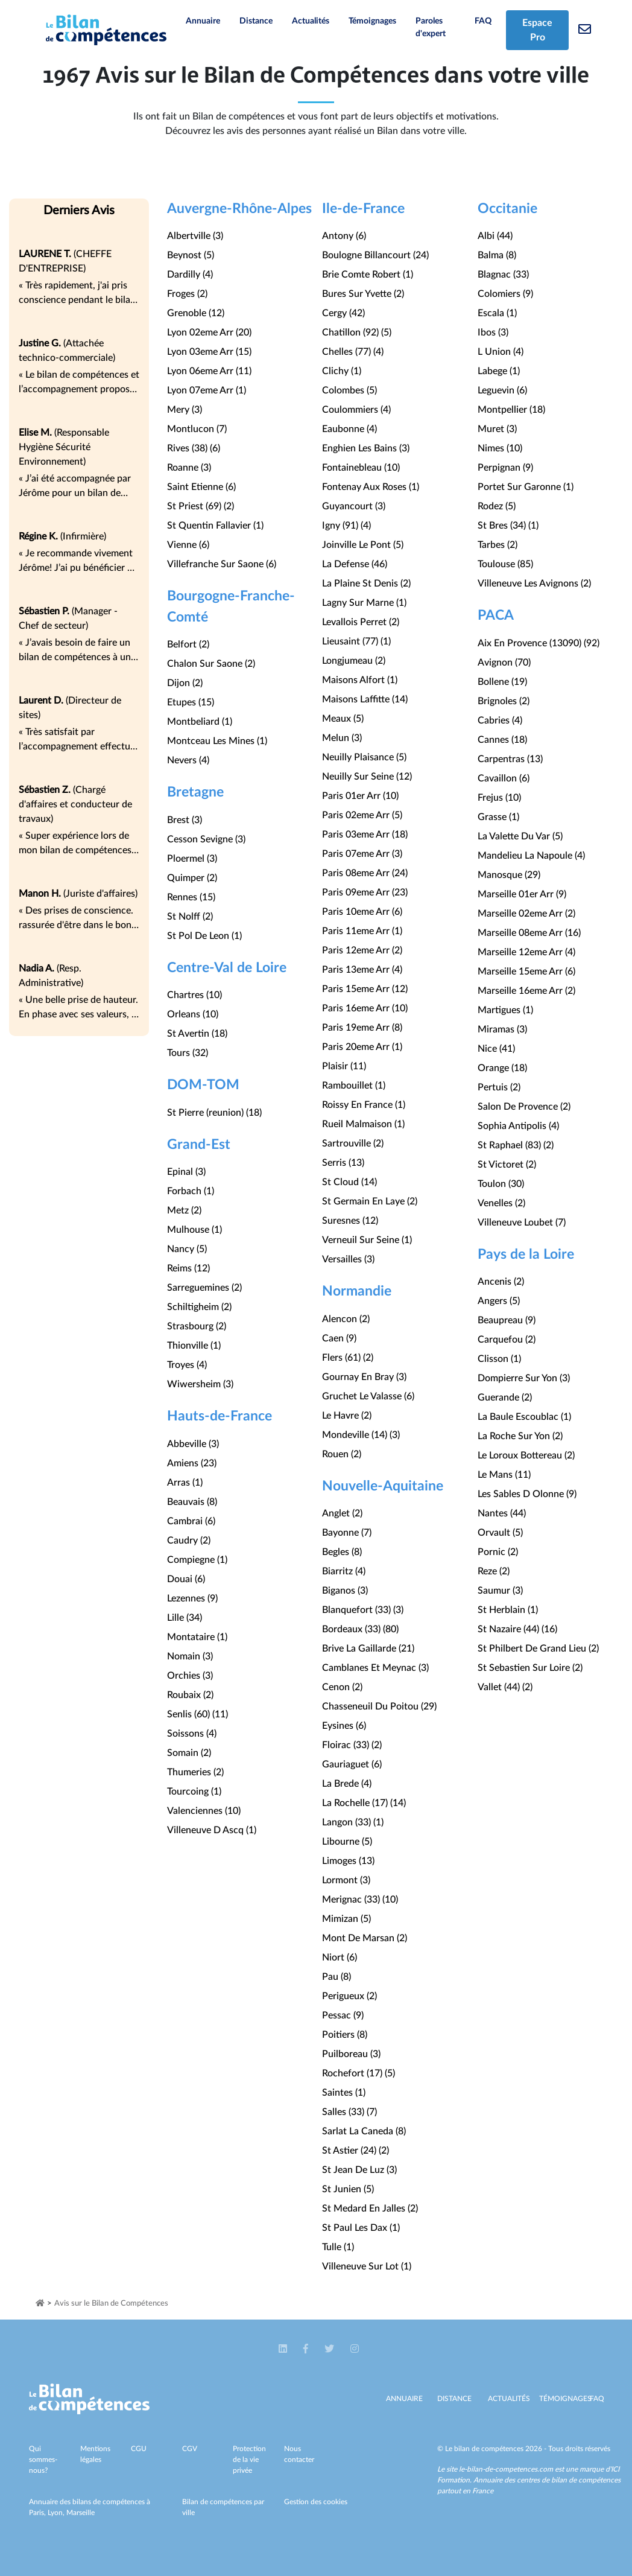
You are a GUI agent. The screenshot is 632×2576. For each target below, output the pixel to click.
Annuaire (203, 21)
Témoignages (372, 21)
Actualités (310, 21)
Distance (256, 21)
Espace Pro (537, 30)
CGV (189, 2448)
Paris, (38, 2512)
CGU (139, 2448)
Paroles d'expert (431, 27)
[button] (284, 2349)
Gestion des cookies (315, 2501)
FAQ (483, 21)
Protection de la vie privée (249, 2459)
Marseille (80, 2512)
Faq (597, 2398)
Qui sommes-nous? (43, 2459)
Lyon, (57, 2512)
